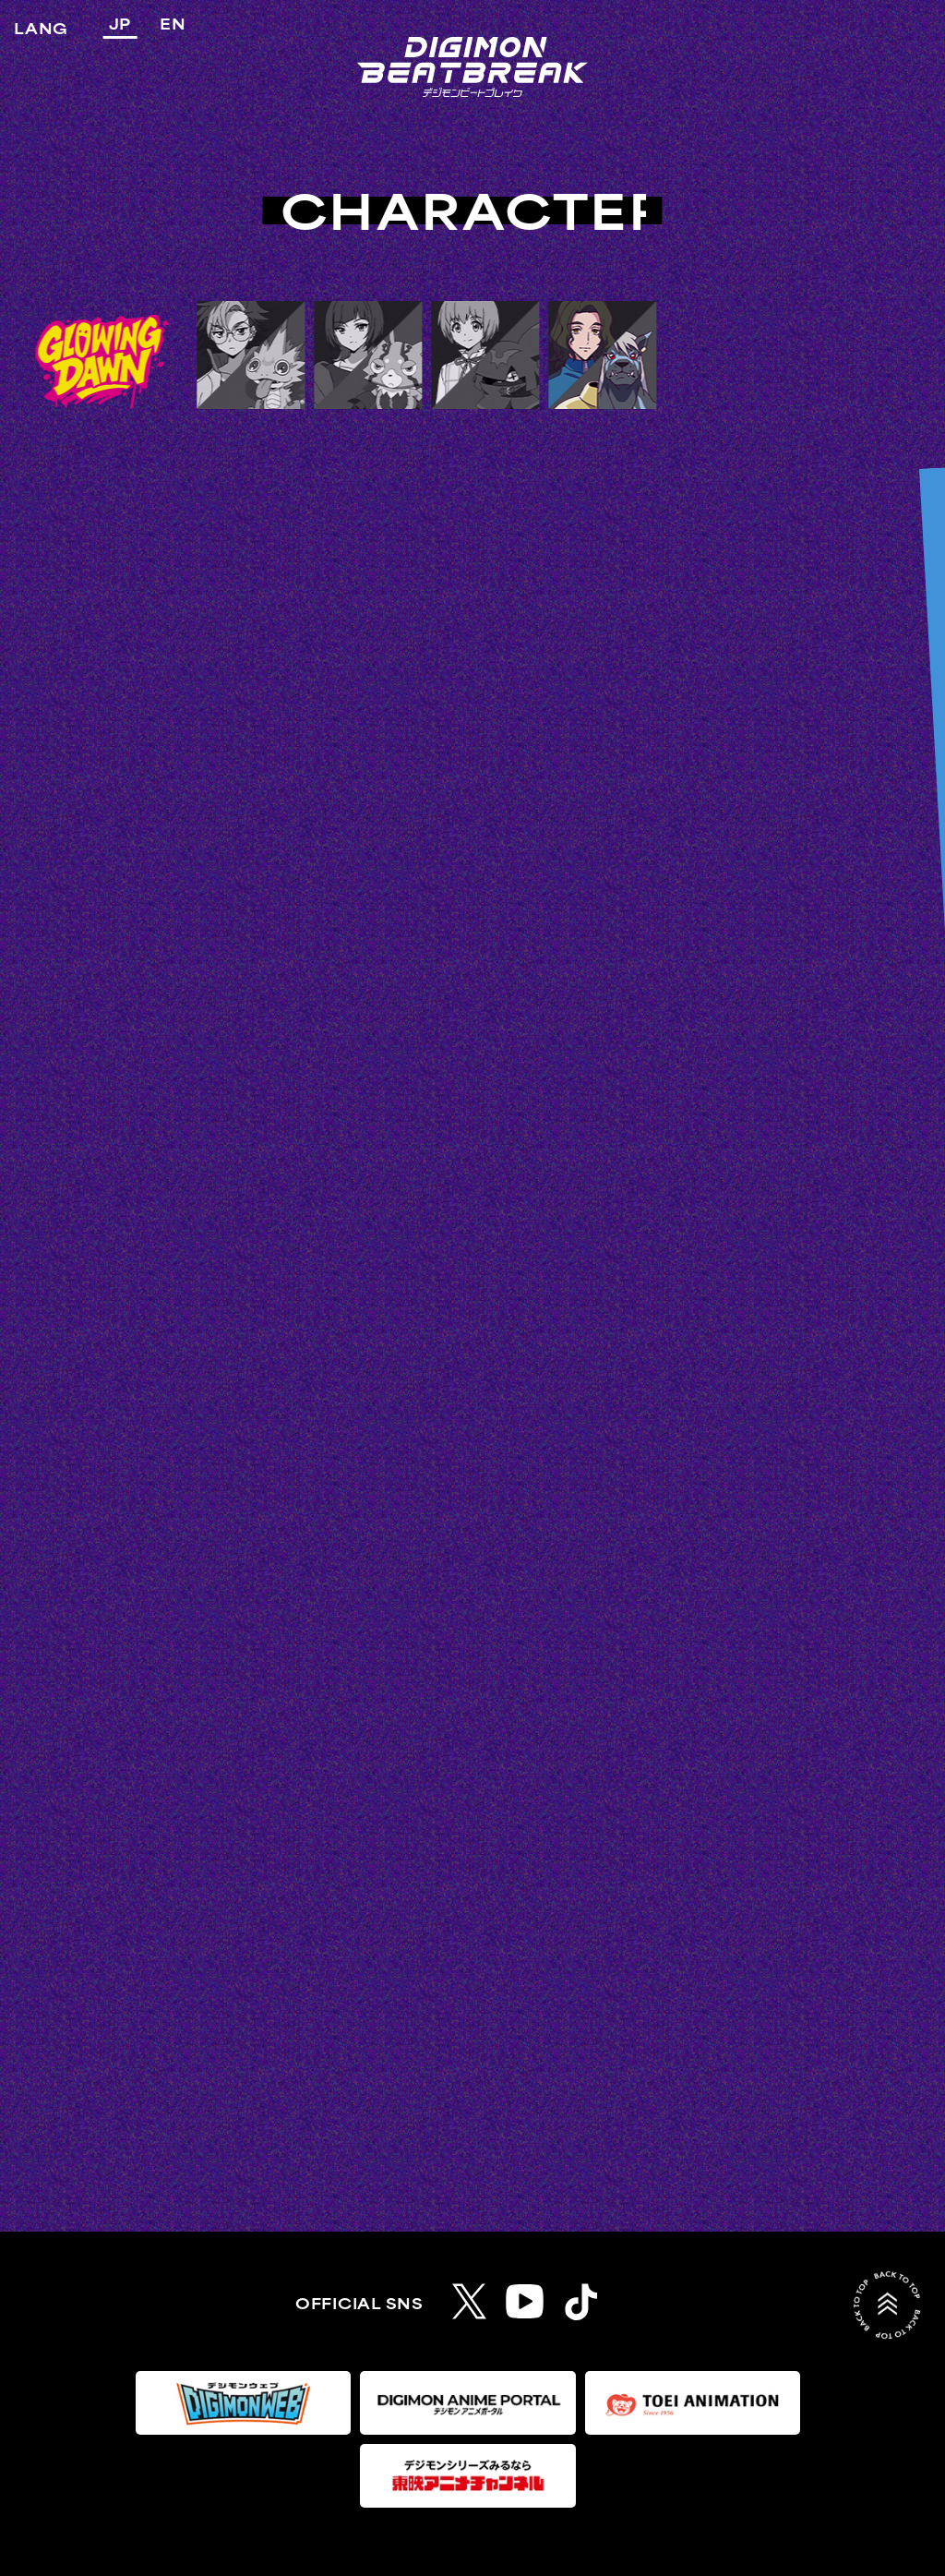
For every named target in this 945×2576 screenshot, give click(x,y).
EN (172, 25)
